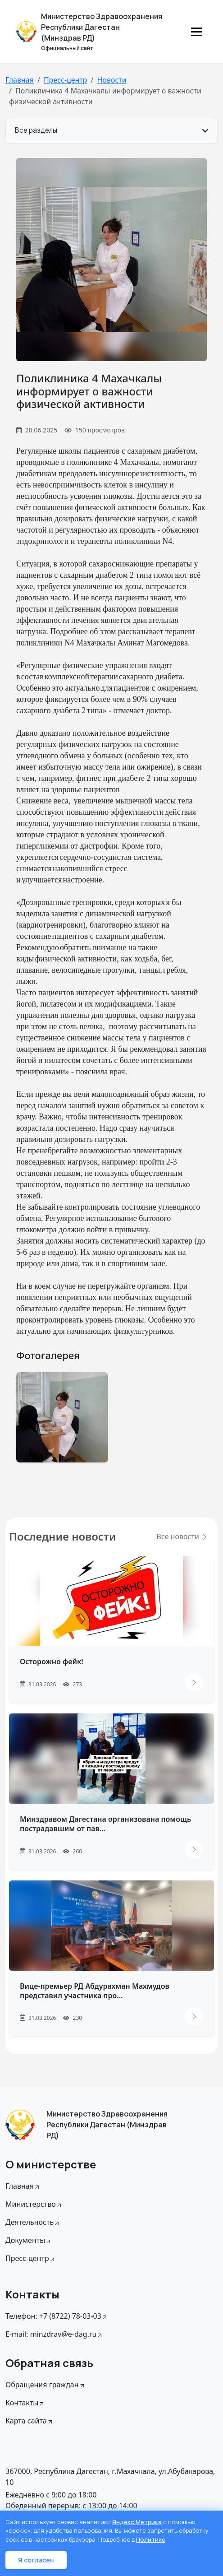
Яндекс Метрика (137, 2522)
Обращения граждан (45, 2385)
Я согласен (36, 2560)
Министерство (34, 2204)
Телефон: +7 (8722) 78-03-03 (56, 2316)
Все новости (182, 1536)
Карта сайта (29, 2421)
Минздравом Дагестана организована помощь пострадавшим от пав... (105, 1823)
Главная (19, 80)
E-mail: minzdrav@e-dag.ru (54, 2334)
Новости (111, 80)
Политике (150, 2539)
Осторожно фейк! (51, 1661)
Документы (28, 2240)
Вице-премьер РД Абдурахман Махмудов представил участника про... (94, 1990)
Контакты (25, 2403)
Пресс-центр (65, 80)
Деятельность (32, 2222)
